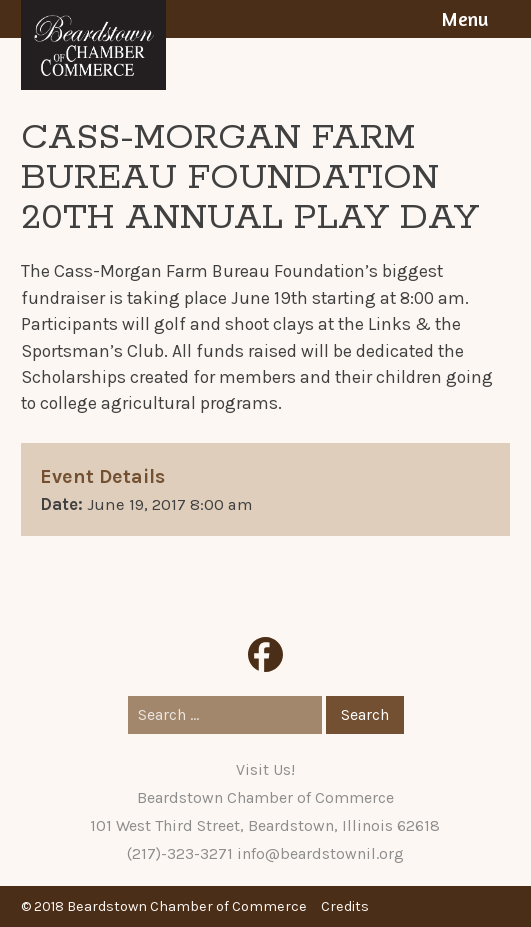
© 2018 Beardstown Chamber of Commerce (164, 906)
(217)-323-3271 (180, 853)
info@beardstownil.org (320, 853)
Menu (464, 19)
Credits (345, 906)
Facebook (265, 654)
